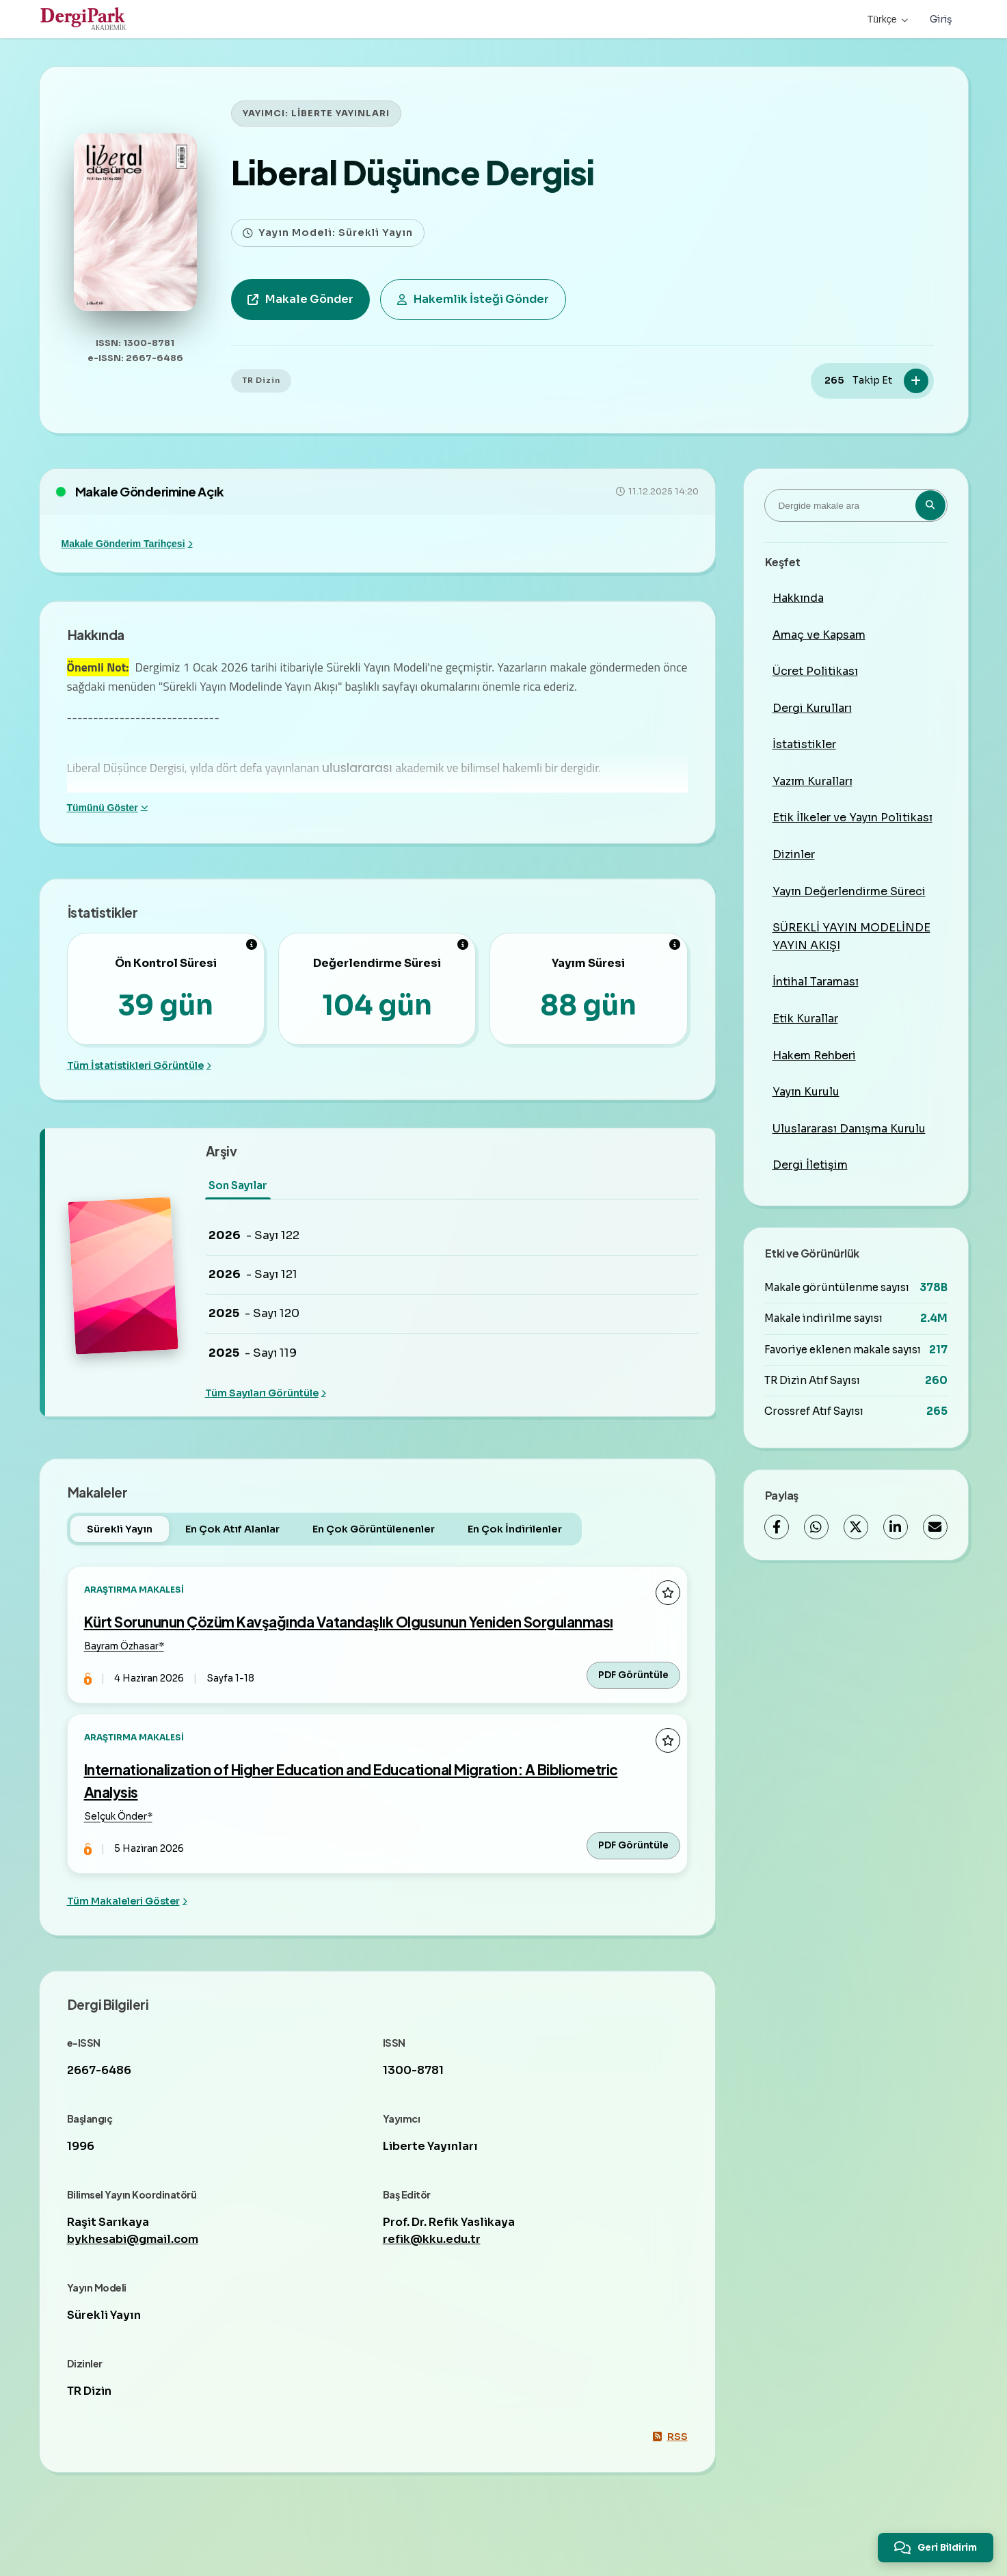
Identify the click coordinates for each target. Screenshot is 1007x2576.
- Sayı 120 (254, 1314)
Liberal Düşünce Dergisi (412, 172)
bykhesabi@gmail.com (132, 2239)
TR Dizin (261, 380)
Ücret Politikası (815, 671)
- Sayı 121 (253, 1275)
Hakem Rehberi (814, 1055)
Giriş (941, 19)
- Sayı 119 (253, 1353)
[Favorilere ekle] (668, 1592)
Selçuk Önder (115, 1816)
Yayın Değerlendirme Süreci (849, 891)
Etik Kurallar (805, 1018)
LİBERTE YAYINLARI (340, 113)
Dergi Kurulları (812, 708)
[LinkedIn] (895, 1527)
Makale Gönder (300, 299)
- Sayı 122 (254, 1236)
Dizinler (794, 854)
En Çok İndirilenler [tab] (515, 1529)
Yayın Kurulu (806, 1092)
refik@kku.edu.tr (432, 2239)
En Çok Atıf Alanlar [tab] (232, 1529)
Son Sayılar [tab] (238, 1185)
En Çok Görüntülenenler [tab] (373, 1529)
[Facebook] (776, 1527)
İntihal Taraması (816, 981)
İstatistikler (804, 744)
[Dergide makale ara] (856, 505)
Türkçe (888, 19)
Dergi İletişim (810, 1165)
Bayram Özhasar (121, 1646)
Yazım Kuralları (812, 781)
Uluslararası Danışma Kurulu (849, 1128)
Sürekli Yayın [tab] (119, 1529)
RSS (670, 2436)
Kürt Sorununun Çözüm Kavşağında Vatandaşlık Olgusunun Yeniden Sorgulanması (348, 1621)
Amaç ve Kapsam (819, 635)
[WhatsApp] (816, 1527)
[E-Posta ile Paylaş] (935, 1527)
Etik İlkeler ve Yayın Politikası (852, 817)
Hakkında (798, 598)
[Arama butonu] (930, 505)
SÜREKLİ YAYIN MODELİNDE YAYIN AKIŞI (851, 936)
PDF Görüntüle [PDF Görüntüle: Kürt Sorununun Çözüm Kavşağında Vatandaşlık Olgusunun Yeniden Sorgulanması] (633, 1675)
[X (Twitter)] (856, 1527)
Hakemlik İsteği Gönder (473, 299)
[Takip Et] (916, 381)
